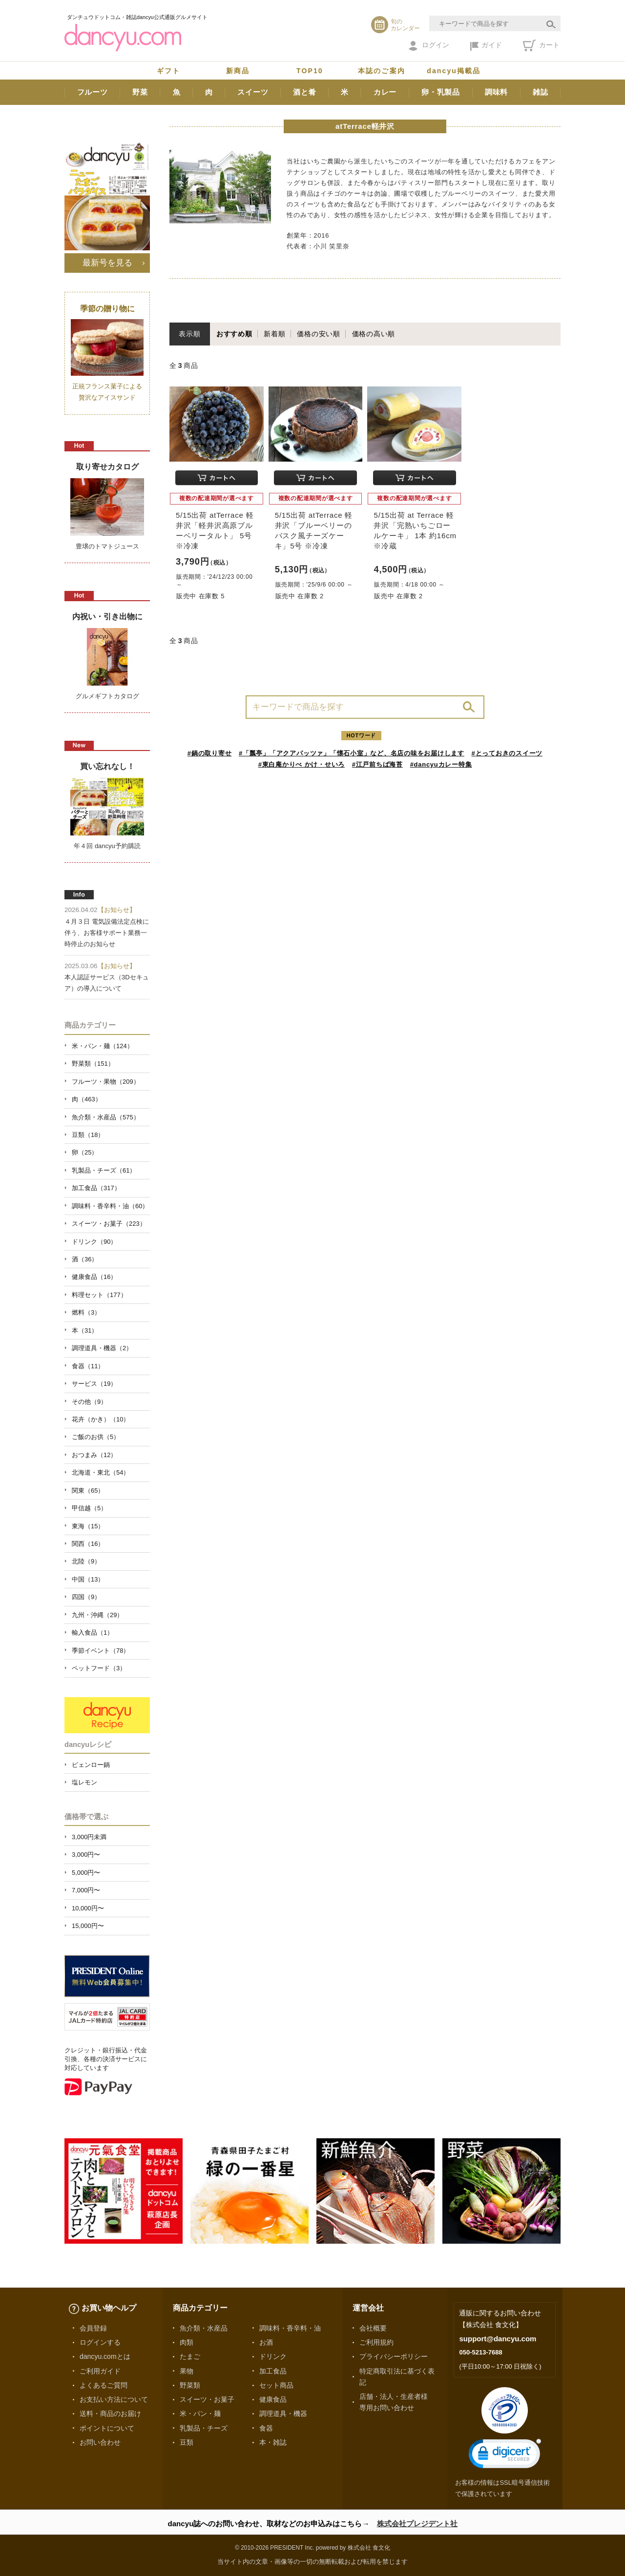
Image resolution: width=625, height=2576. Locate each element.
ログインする (100, 2342)
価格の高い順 (374, 334)
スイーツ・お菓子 (207, 2399)
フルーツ (92, 92)
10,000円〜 (88, 1908)
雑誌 (540, 92)
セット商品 (276, 2385)
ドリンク (273, 2356)
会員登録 (93, 2328)
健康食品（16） (94, 1276)
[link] (505, 2455)
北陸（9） (86, 1561)
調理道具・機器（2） (102, 1348)
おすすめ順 (234, 334)
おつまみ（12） (94, 1455)
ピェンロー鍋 (91, 1764)
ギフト (168, 71)
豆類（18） (88, 1134)
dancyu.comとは (105, 2356)
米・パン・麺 (200, 2413)
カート (541, 45)
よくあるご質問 (103, 2385)
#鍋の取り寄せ (210, 753)
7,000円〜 (86, 1890)
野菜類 (190, 2385)
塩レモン (84, 1782)
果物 (186, 2371)
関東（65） (88, 1490)
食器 (266, 2428)
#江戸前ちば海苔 (377, 764)
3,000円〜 (86, 1854)
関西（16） (88, 1543)
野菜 (140, 92)
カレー (385, 92)
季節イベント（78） (100, 1650)
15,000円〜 (88, 1925)
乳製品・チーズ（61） (104, 1170)
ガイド (486, 46)
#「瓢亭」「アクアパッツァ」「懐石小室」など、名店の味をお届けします (351, 753)
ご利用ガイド (100, 2371)
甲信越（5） (89, 1508)
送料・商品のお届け (110, 2413)
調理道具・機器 (283, 2413)
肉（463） (87, 1099)
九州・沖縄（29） (97, 1615)
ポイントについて (107, 2428)
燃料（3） (86, 1312)
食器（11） (88, 1366)
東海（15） (88, 1526)
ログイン (429, 46)
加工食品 (273, 2371)
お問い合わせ (100, 2442)
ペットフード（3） (99, 1668)
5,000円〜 (86, 1872)
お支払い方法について (114, 2399)
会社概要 (373, 2328)
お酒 (266, 2342)
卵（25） (85, 1152)
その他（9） (89, 1401)
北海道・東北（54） (100, 1472)
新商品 (238, 71)
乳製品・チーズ (204, 2428)
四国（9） (86, 1597)
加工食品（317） (96, 1188)
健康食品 (273, 2399)
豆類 (186, 2442)
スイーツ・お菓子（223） (109, 1223)
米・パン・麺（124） (102, 1046)
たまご (190, 2356)
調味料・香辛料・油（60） (110, 1206)
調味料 (496, 92)
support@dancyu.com (497, 2338)
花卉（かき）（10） (100, 1419)
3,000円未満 (89, 1837)
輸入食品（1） (92, 1632)
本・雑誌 (273, 2442)
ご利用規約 (376, 2342)
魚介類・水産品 (204, 2328)
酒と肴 (304, 92)
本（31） (85, 1330)
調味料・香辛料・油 (290, 2328)
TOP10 (309, 71)
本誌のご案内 (381, 71)
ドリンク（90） (94, 1241)
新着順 (274, 334)
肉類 (186, 2342)
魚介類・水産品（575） (106, 1117)
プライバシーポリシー (393, 2356)
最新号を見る (107, 262)
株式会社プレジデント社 (417, 2523)
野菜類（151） (93, 1063)
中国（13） (88, 1579)
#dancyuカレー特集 (441, 764)
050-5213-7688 (480, 2352)
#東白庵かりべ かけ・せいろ (301, 764)
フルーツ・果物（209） (106, 1081)
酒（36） (85, 1259)
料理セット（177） (99, 1294)
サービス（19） (94, 1383)
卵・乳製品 (440, 92)
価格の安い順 (318, 334)
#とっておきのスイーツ (507, 753)
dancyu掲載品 (453, 71)
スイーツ (252, 92)
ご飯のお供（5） (96, 1436)
